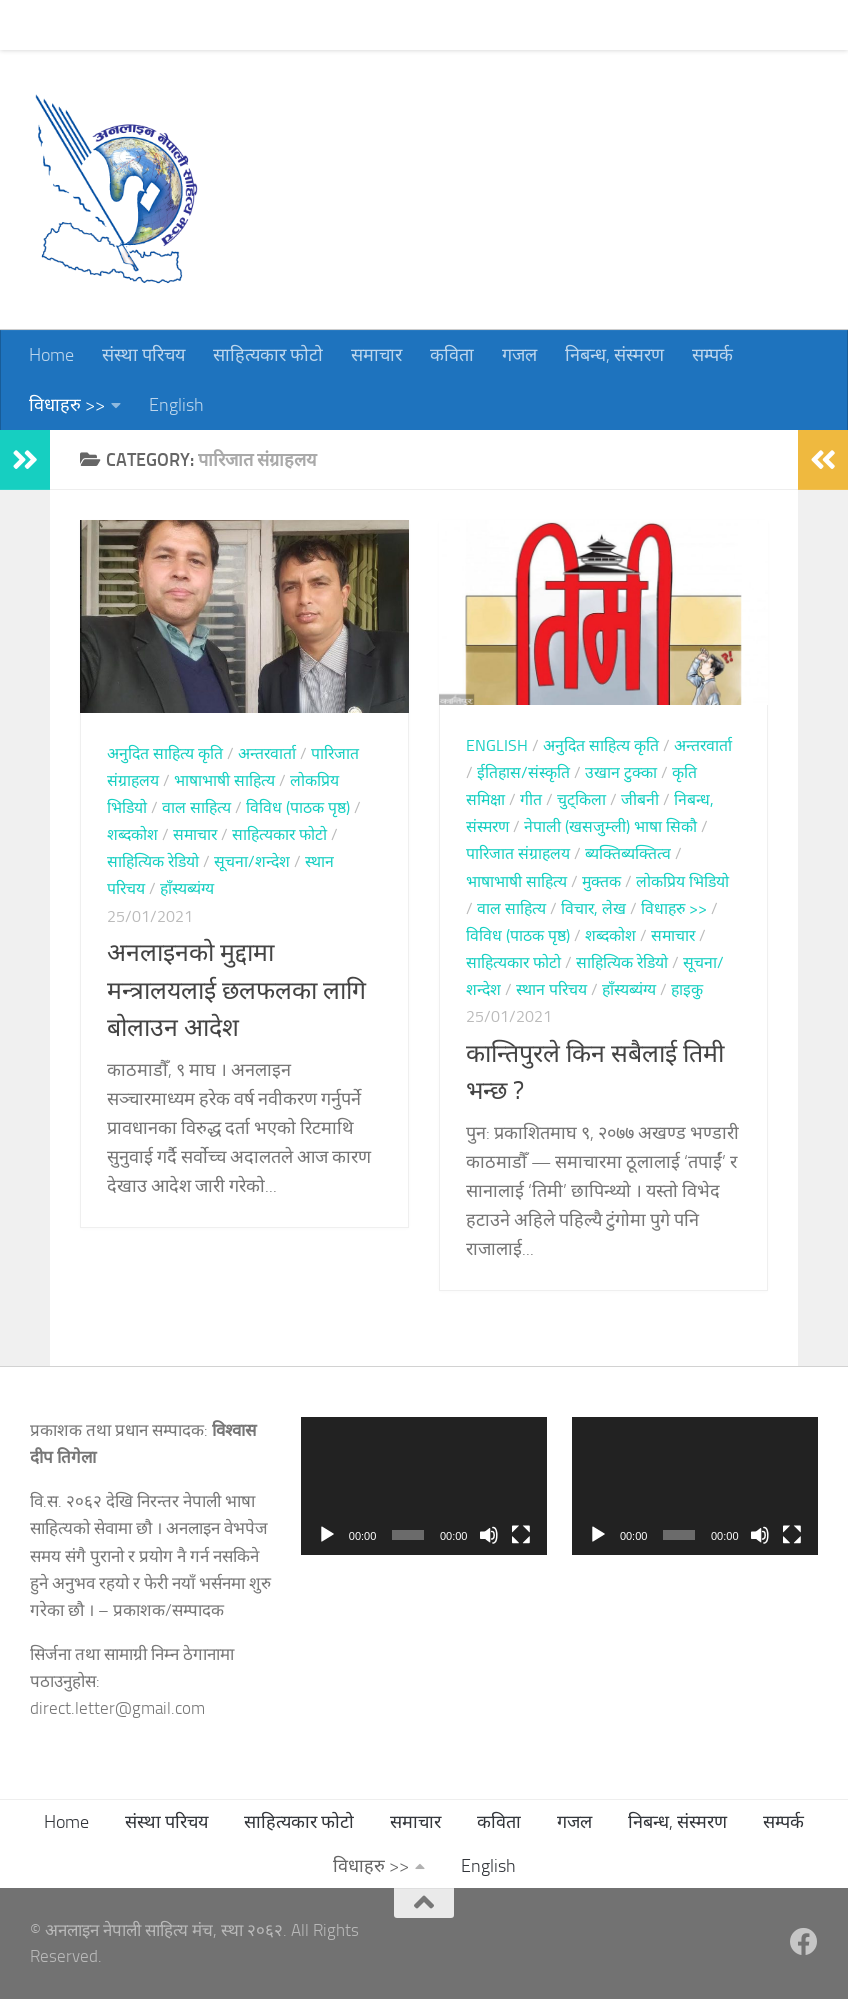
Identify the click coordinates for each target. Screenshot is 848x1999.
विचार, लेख (593, 908)
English (176, 405)
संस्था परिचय (128, 25)
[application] (424, 1486)
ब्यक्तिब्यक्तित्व (628, 853)
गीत (531, 799)
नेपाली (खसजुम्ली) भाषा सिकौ (610, 826)
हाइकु (687, 989)
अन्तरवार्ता (267, 753)
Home (36, 25)
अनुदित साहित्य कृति (165, 753)
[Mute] (489, 1535)
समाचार (361, 25)
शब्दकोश (132, 834)
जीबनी (640, 799)
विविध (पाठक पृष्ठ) (298, 807)
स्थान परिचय (551, 989)
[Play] (327, 1535)
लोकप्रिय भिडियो (682, 881)
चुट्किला (581, 799)
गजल (504, 25)
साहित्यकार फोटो (253, 25)
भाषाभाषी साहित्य (224, 780)
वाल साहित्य (196, 807)
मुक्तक (601, 881)
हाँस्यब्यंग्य (187, 888)
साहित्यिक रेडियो (153, 861)
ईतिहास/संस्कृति (523, 772)
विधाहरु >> (67, 405)
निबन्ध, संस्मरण (599, 25)
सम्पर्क (697, 25)
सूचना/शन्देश (252, 861)
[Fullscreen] (521, 1535)
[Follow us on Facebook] (804, 1942)
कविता (437, 25)
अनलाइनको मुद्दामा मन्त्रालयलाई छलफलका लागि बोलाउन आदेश (236, 990)
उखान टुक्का (621, 772)
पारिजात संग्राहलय (518, 853)
